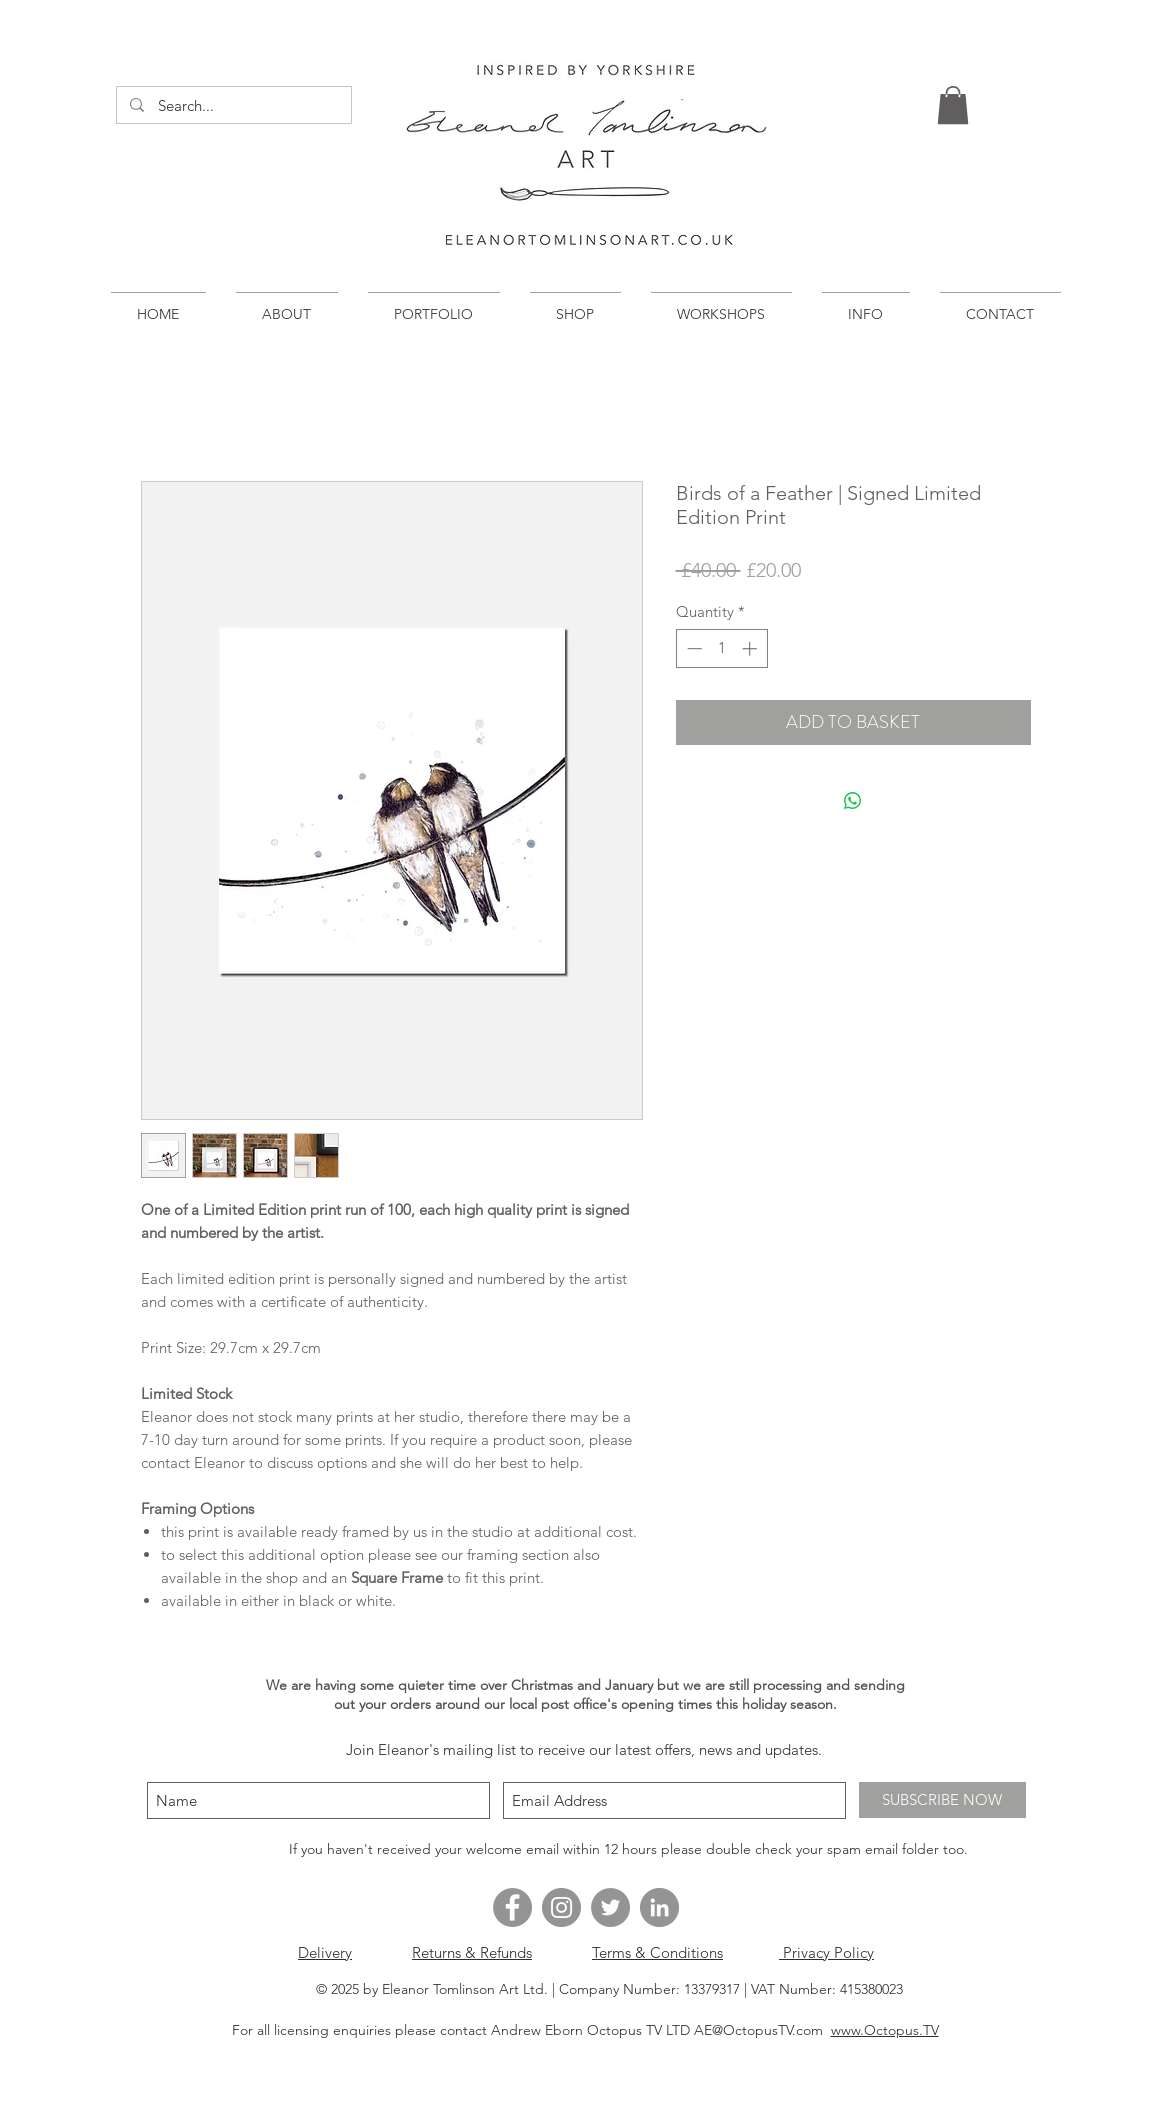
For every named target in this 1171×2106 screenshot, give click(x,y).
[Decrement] (692, 648)
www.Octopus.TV (885, 2030)
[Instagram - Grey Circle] (561, 1907)
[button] (953, 105)
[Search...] (233, 105)
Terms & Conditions (657, 1952)
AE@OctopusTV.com (758, 2030)
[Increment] (751, 648)
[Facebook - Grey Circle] (512, 1907)
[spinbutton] (721, 648)
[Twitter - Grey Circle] (610, 1907)
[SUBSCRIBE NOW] (942, 1800)
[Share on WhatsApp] (853, 801)
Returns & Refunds (472, 1952)
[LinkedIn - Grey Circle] (659, 1907)
